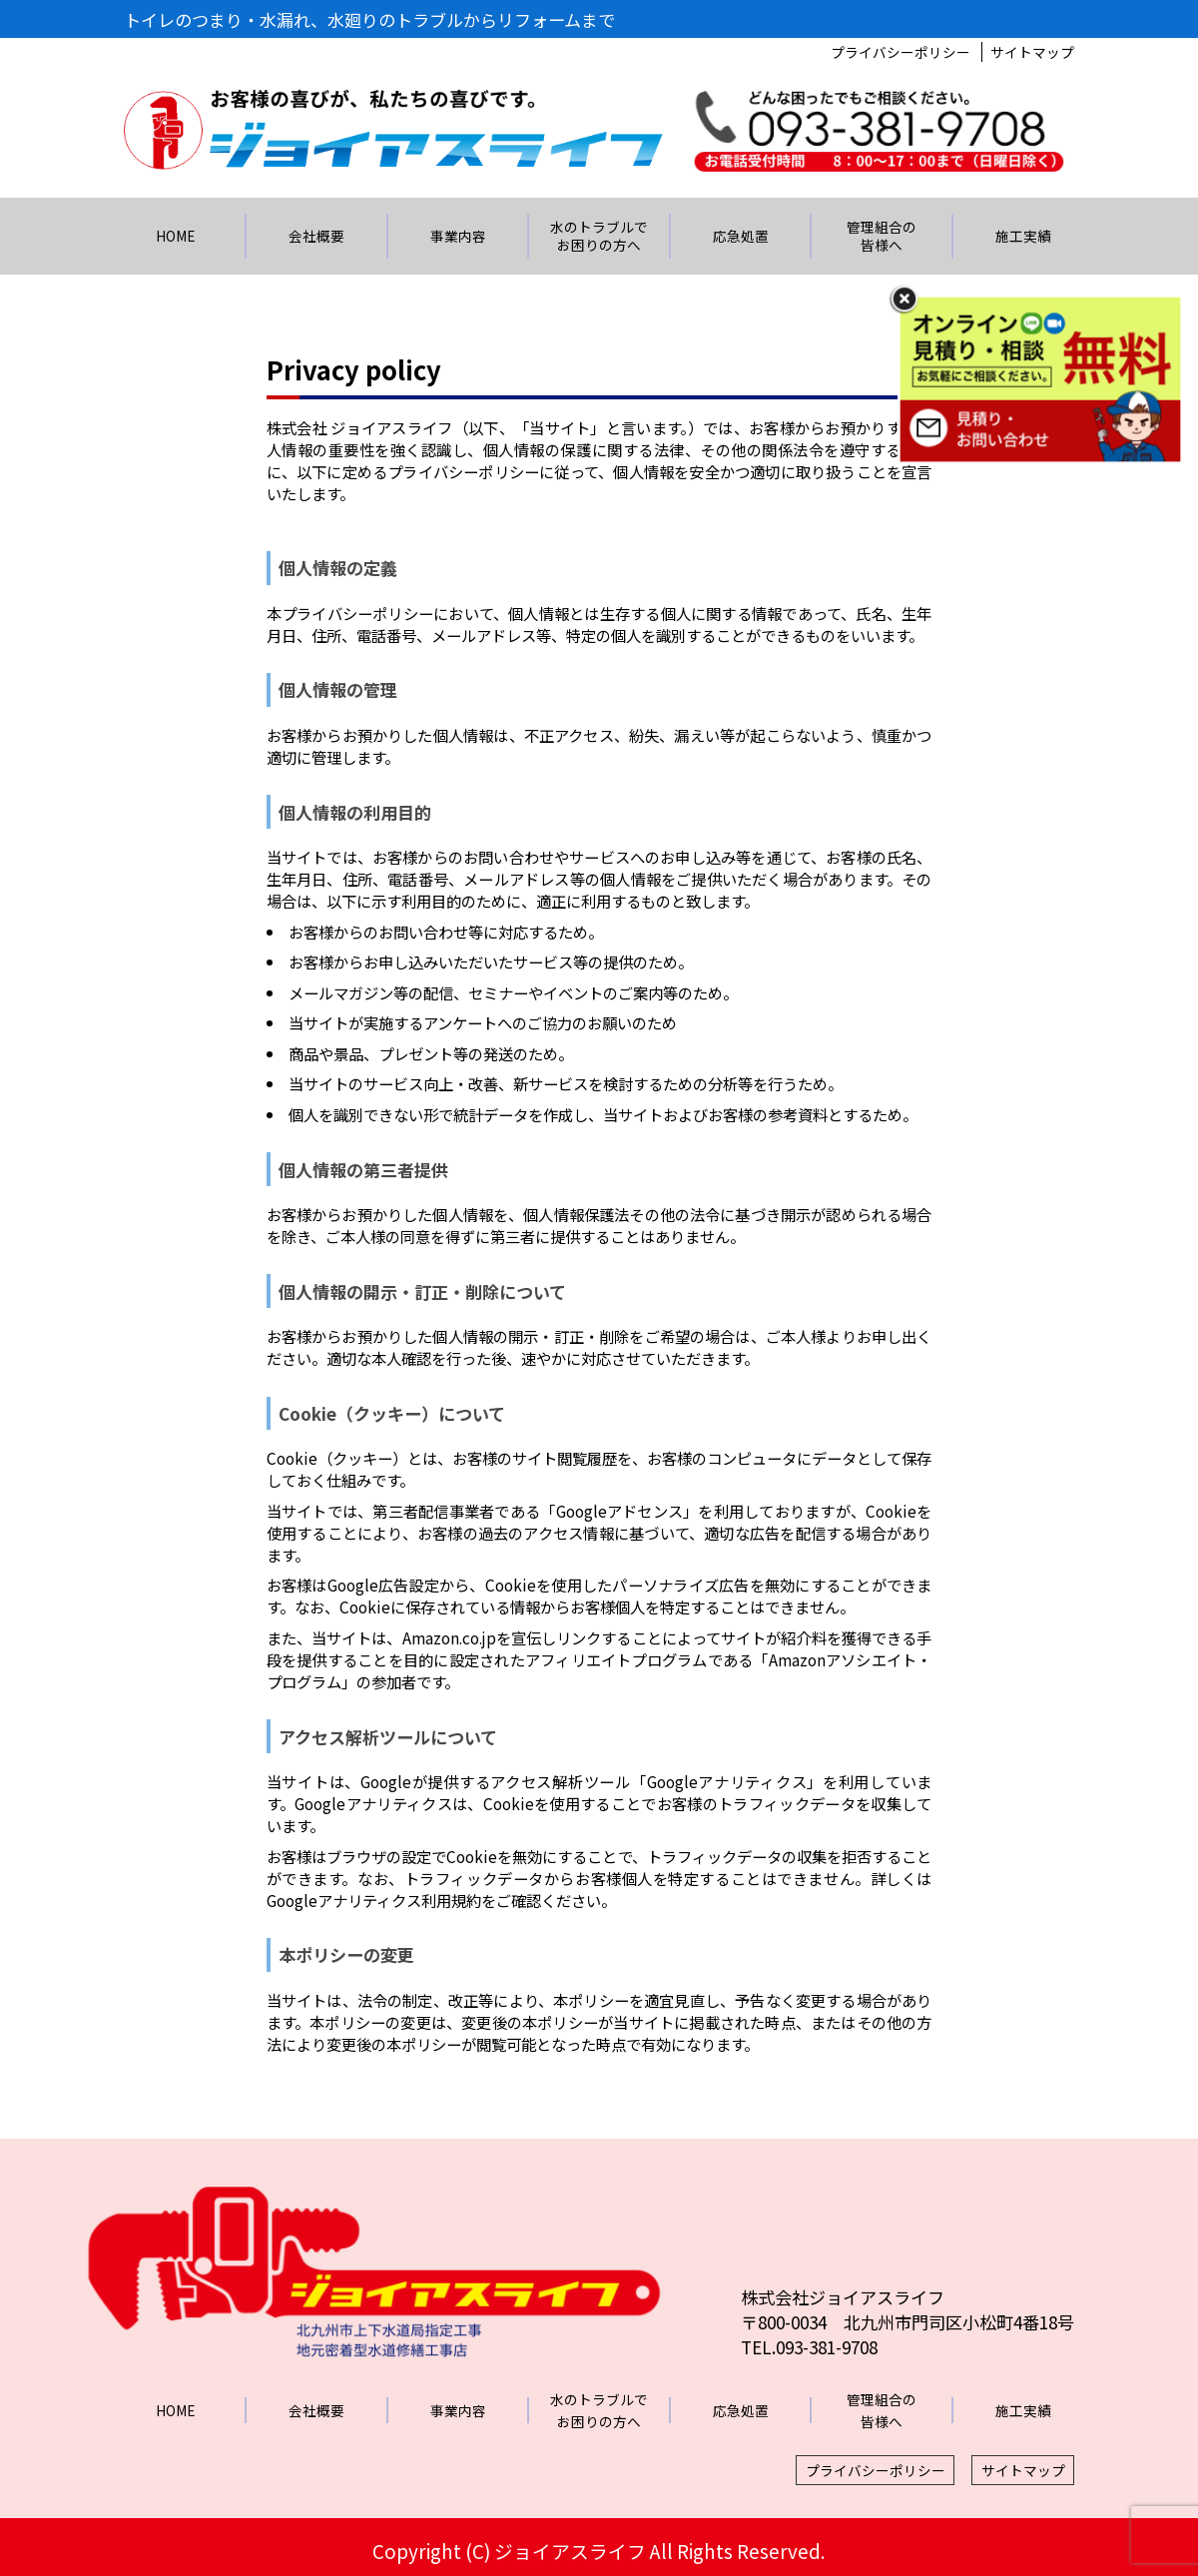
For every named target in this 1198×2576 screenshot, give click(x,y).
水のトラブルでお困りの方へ (599, 235)
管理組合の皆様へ (881, 235)
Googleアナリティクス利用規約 (374, 1900)
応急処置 (741, 236)
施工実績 (1023, 236)
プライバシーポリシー (900, 52)
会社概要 (316, 236)
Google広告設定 (383, 1585)
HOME (175, 236)
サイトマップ (1032, 52)
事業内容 (458, 236)
